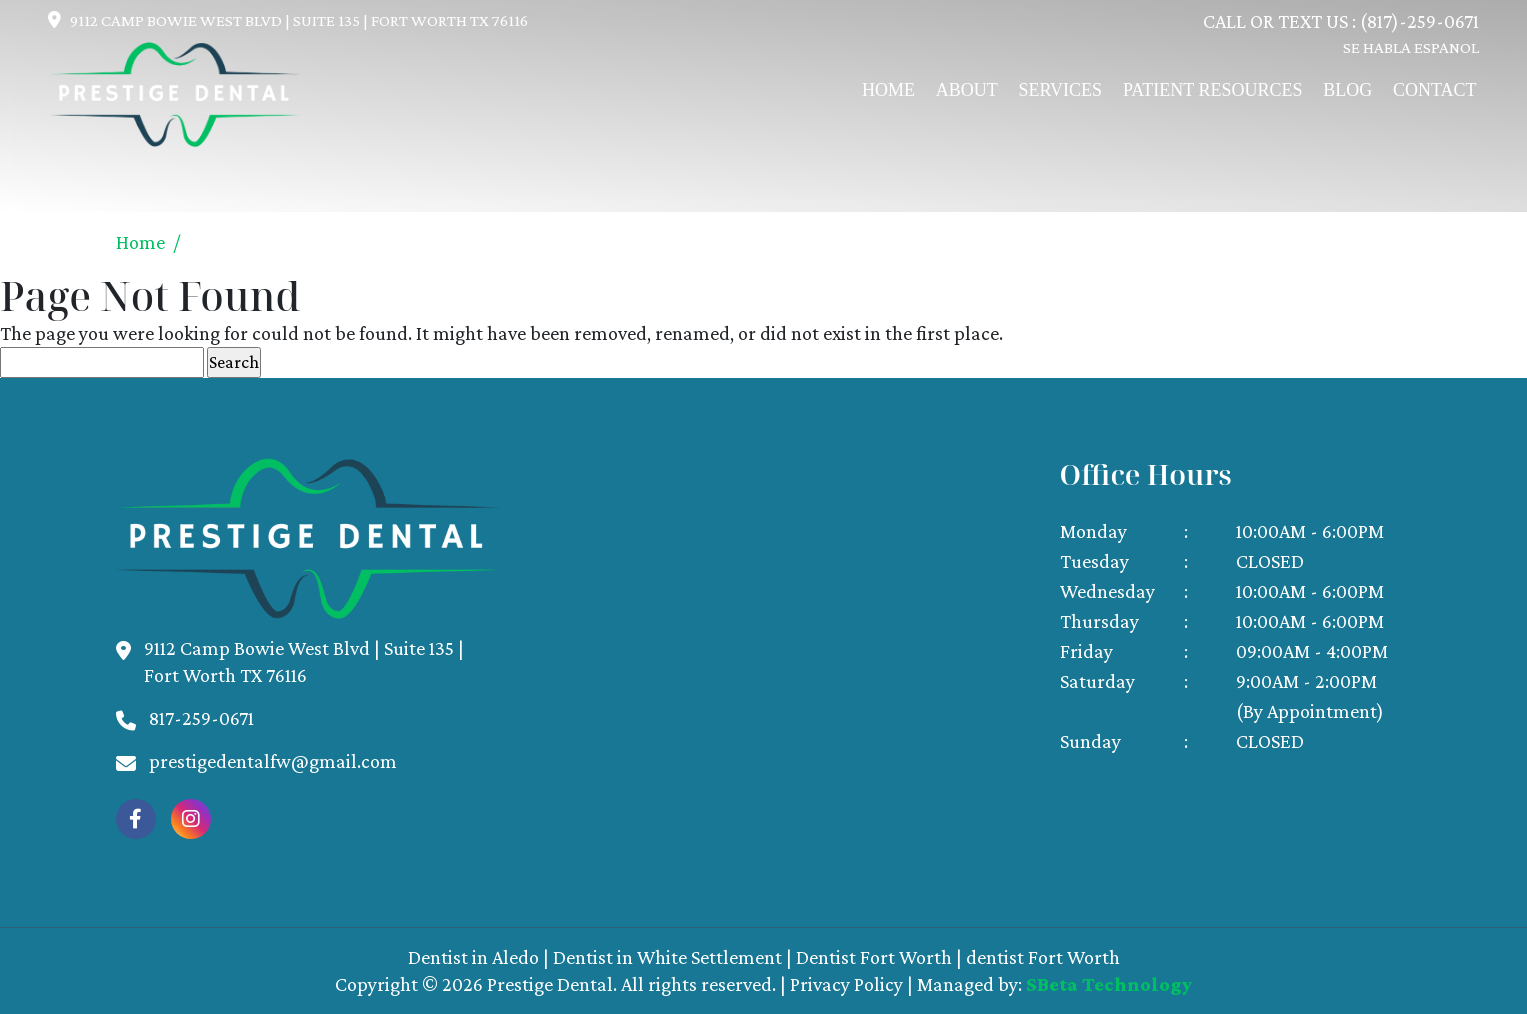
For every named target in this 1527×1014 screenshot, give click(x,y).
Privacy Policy (846, 984)
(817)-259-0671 (1419, 21)
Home (888, 90)
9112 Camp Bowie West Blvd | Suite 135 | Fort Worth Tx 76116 (299, 20)
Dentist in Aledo (473, 957)
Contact (1435, 90)
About (967, 90)
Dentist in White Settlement (667, 957)
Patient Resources (1213, 90)
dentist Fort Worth (1043, 957)
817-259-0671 (201, 718)
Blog (1347, 90)
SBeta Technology (1109, 984)
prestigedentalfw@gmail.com (273, 761)
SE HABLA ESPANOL (1411, 47)
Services (1061, 90)
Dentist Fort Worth (874, 957)
